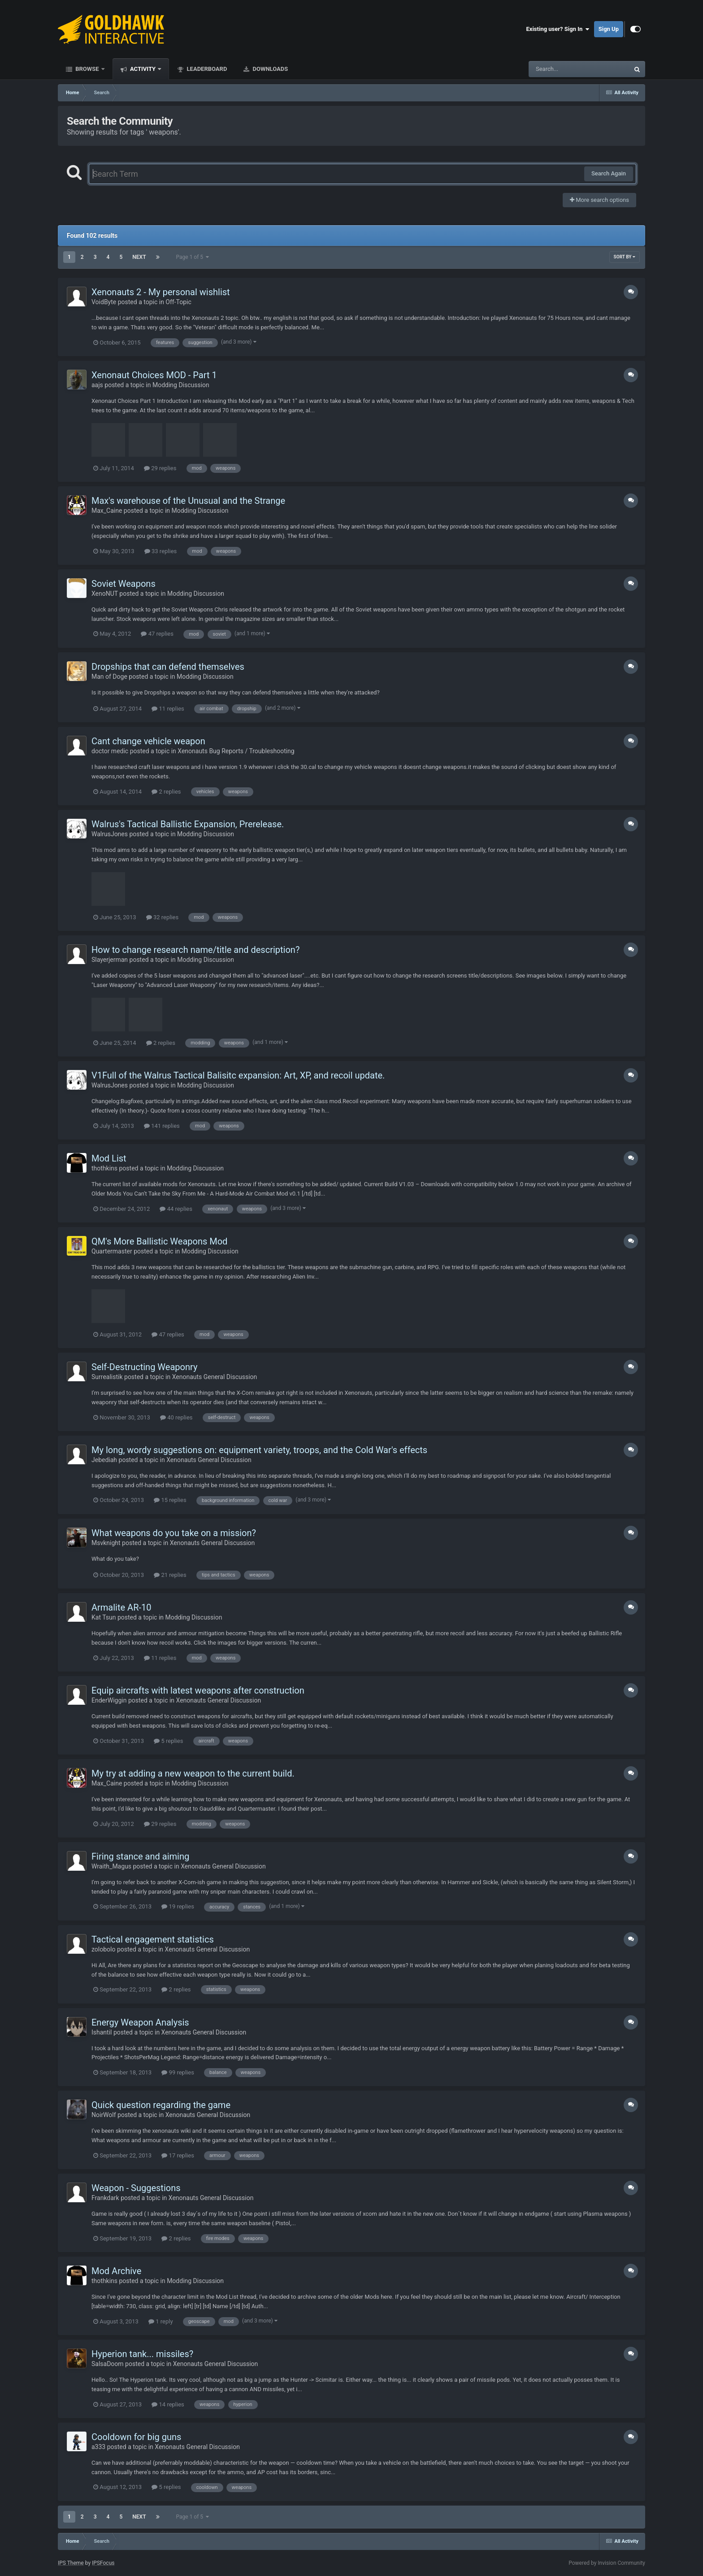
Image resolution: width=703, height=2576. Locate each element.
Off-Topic (178, 302)
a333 (98, 2446)
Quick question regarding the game (160, 2105)
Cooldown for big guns (136, 2437)
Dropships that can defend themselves (167, 666)
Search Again (608, 173)
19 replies (177, 1906)
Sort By (624, 256)
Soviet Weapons (123, 583)
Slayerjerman (109, 959)
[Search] (556, 69)
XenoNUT (104, 593)
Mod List (108, 1158)
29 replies (160, 468)
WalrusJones (109, 834)
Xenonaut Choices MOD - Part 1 (154, 375)
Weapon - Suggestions (136, 2188)
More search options (599, 199)
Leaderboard (206, 68)
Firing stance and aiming (140, 1856)
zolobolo (103, 1949)
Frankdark (105, 2197)
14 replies (168, 2404)
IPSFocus (103, 2563)
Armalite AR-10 (121, 1607)
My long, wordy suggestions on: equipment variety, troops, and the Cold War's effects (259, 1450)
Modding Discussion (180, 385)
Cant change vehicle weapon (148, 741)
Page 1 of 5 (192, 257)
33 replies (160, 551)
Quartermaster (111, 1251)
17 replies (177, 2155)
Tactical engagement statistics (152, 1939)
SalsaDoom (107, 2363)
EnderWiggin (108, 1700)
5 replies (168, 1741)
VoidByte (103, 302)
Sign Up (609, 29)
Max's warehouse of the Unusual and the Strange (188, 500)
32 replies (162, 917)
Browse (87, 68)
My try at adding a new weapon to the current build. (193, 1773)
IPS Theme (71, 2563)
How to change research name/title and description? (195, 949)
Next (139, 257)
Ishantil (101, 2032)
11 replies (168, 708)
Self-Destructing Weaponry (144, 1367)
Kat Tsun (103, 1617)
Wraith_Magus (111, 1866)
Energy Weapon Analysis (140, 2022)
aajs (97, 385)
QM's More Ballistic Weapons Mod (159, 1241)
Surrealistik (107, 1376)
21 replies (170, 1575)
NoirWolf (103, 2114)
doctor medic (109, 751)
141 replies (162, 1125)
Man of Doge (109, 676)
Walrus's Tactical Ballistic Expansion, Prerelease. (187, 824)
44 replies (176, 1208)
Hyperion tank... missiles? (142, 2354)
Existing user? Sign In (558, 29)
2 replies (166, 791)
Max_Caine (106, 510)
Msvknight (106, 1542)
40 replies (176, 1417)
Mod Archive (116, 2271)
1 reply (160, 2321)
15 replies (170, 1500)
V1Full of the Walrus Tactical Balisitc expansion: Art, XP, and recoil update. (238, 1075)
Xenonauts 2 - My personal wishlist (160, 292)
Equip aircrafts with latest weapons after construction (197, 1690)
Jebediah (104, 1459)
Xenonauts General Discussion (214, 1376)
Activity (143, 68)
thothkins (104, 1168)
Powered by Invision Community (606, 2563)
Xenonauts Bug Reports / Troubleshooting (236, 751)
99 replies (177, 2072)
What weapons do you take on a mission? (173, 1533)
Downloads (269, 68)
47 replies (157, 633)
